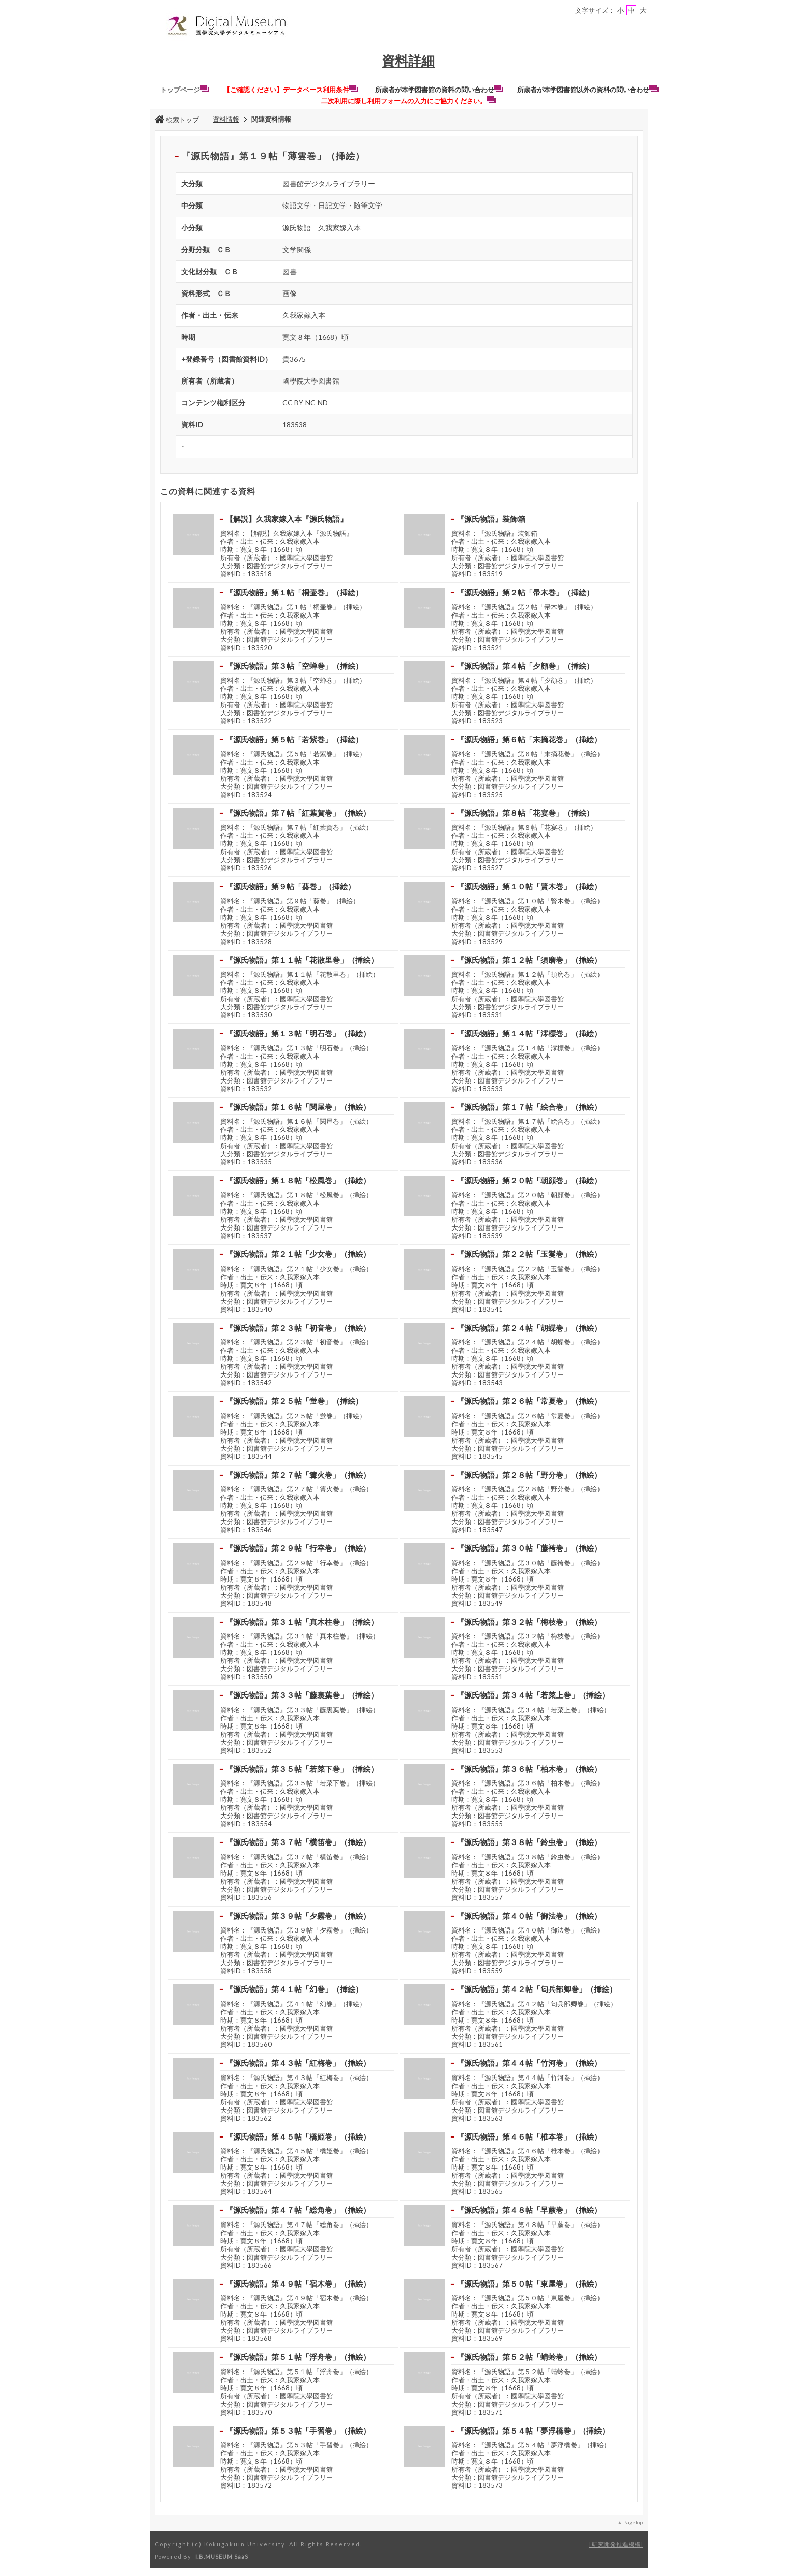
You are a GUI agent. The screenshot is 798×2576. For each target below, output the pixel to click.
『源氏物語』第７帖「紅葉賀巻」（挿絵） (297, 812)
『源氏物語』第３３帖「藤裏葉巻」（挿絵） (301, 1695)
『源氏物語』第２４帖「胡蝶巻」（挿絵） (529, 1327)
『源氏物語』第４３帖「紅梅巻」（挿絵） (297, 2062)
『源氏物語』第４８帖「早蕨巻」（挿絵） (529, 2209)
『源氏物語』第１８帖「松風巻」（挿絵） (297, 1180)
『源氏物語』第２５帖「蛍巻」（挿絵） (294, 1401)
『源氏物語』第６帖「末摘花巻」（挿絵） (529, 739)
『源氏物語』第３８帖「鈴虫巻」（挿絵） (529, 1842)
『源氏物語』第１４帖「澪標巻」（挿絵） (529, 1033)
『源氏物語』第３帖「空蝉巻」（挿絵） (294, 665)
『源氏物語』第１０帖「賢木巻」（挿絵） (529, 886)
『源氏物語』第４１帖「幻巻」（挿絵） (294, 1989)
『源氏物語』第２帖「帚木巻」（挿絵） (525, 592)
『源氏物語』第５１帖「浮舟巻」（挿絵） (297, 2356)
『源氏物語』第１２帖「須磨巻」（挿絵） (529, 959)
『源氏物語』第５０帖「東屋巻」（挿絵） (529, 2283)
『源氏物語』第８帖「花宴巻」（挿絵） (525, 812)
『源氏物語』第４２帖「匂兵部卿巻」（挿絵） (537, 1989)
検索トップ (177, 119)
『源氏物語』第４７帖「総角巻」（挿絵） (297, 2209)
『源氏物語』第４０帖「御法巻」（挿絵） (529, 1915)
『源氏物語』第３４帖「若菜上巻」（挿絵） (533, 1695)
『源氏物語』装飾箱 (491, 518)
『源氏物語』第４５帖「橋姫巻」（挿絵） (297, 2136)
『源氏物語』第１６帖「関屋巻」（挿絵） (297, 1106)
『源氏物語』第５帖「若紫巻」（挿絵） (294, 739)
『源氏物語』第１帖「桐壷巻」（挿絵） (294, 592)
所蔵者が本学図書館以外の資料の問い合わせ (588, 89)
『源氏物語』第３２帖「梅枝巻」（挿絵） (529, 1621)
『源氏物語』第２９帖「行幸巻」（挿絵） (297, 1548)
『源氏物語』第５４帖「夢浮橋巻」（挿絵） (533, 2430)
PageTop (633, 2522)
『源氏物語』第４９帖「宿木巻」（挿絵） (297, 2283)
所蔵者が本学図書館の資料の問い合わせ (439, 89)
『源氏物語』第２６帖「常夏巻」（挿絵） (529, 1401)
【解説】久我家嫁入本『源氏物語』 (286, 518)
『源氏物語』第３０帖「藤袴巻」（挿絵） (529, 1548)
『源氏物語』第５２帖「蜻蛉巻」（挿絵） (529, 2356)
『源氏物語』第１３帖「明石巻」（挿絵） (297, 1033)
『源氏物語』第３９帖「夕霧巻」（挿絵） (297, 1915)
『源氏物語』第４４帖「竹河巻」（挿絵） (529, 2062)
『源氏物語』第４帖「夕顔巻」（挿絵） (525, 665)
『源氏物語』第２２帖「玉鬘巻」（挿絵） (529, 1253)
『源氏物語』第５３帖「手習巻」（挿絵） (297, 2430)
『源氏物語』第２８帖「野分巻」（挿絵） (529, 1474)
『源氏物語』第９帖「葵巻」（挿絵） (290, 886)
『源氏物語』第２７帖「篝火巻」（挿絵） (297, 1474)
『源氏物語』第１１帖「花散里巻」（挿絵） (301, 959)
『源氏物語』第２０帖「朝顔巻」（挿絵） (529, 1180)
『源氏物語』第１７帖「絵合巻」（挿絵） (529, 1106)
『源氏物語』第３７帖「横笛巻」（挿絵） (297, 1842)
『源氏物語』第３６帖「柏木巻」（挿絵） (529, 1768)
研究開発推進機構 (616, 2544)
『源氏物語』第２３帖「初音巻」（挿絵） (297, 1327)
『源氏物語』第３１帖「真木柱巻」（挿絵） (301, 1621)
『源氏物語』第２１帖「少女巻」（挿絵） (297, 1253)
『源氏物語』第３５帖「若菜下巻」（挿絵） (301, 1768)
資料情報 (226, 119)
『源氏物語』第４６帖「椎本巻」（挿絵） (529, 2136)
